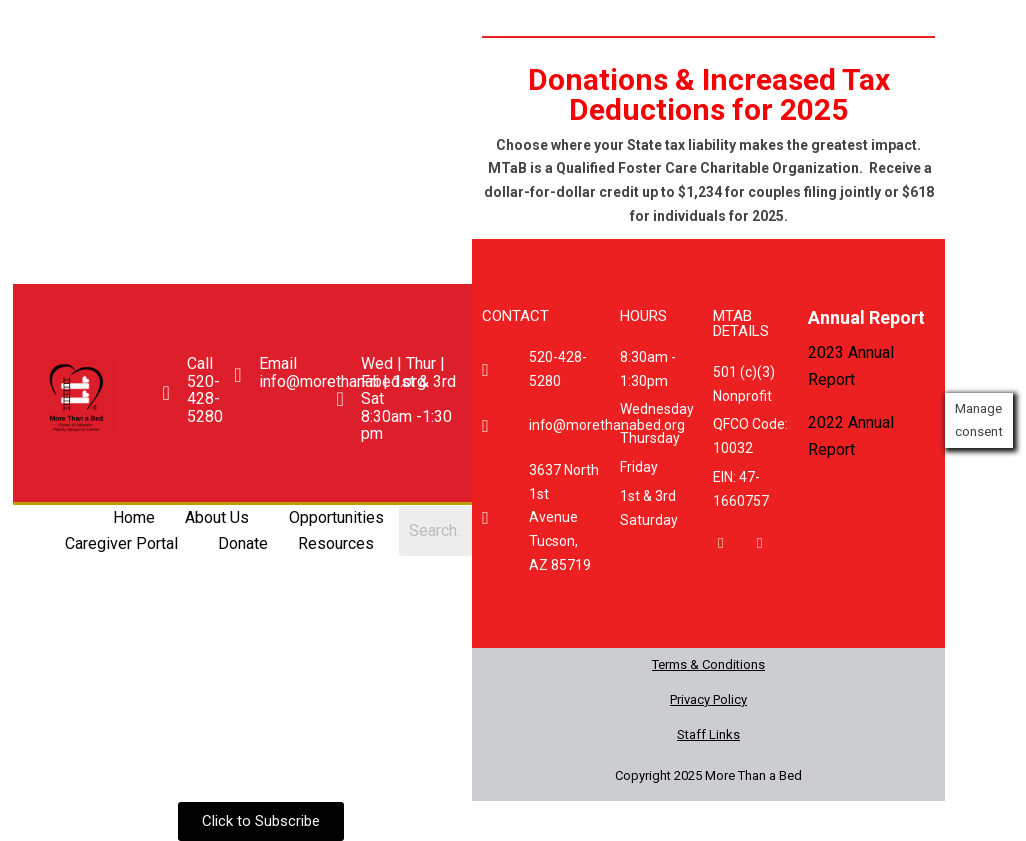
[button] (221, 518)
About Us (216, 517)
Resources (335, 543)
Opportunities (335, 517)
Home (133, 517)
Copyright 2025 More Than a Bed (708, 775)
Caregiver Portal (120, 543)
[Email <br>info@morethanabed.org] (237, 375)
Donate (242, 543)
